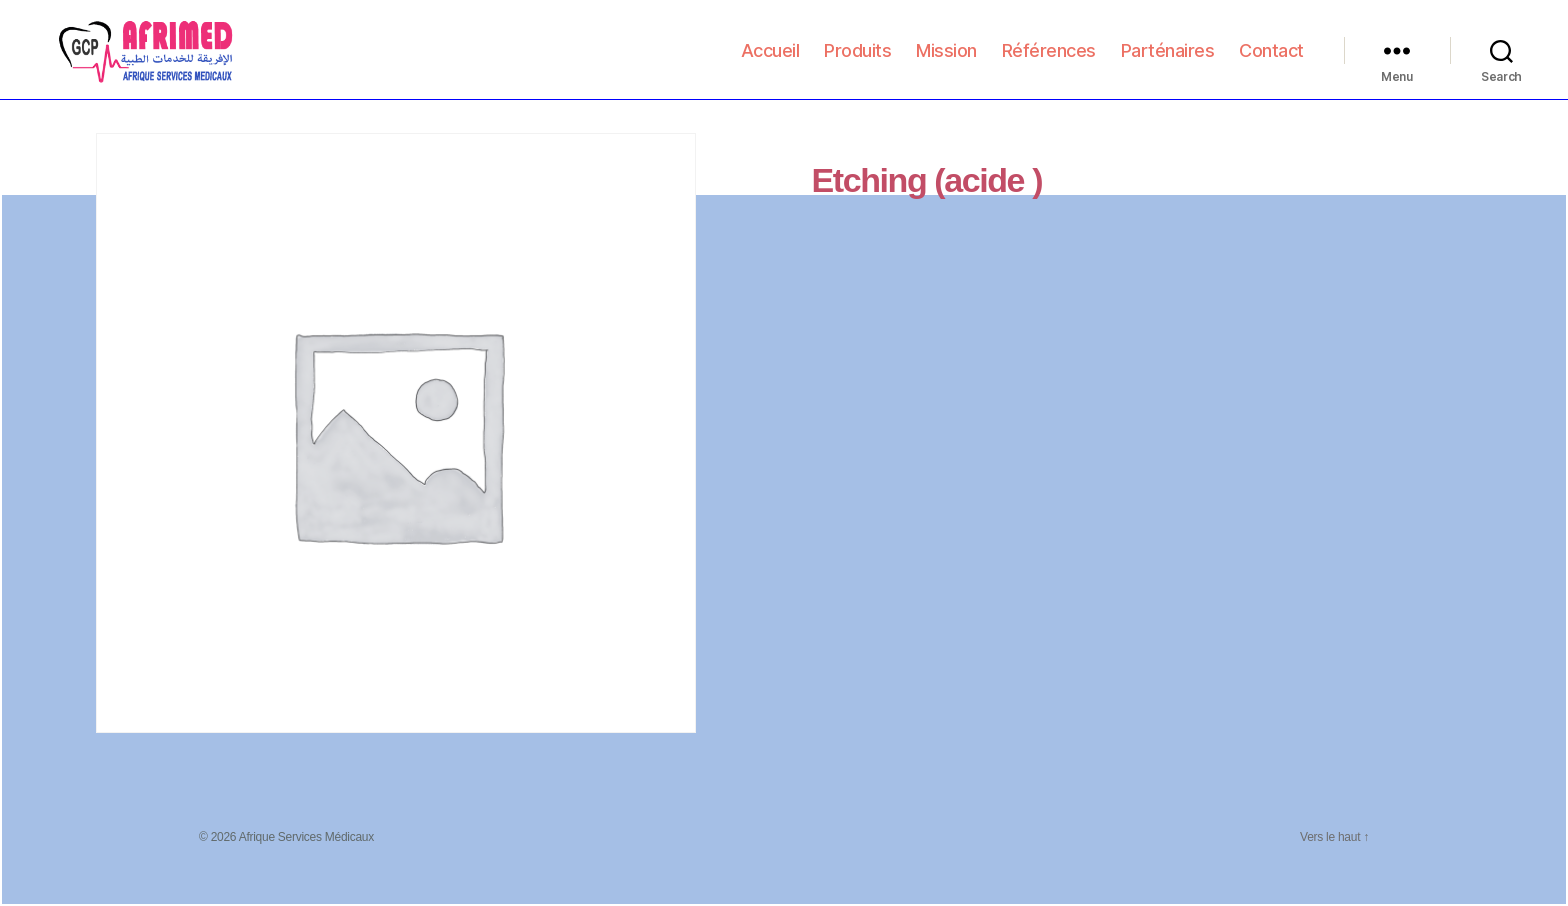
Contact (1271, 61)
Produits (857, 61)
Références (1049, 61)
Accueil (770, 61)
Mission (946, 61)
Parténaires (1168, 61)
